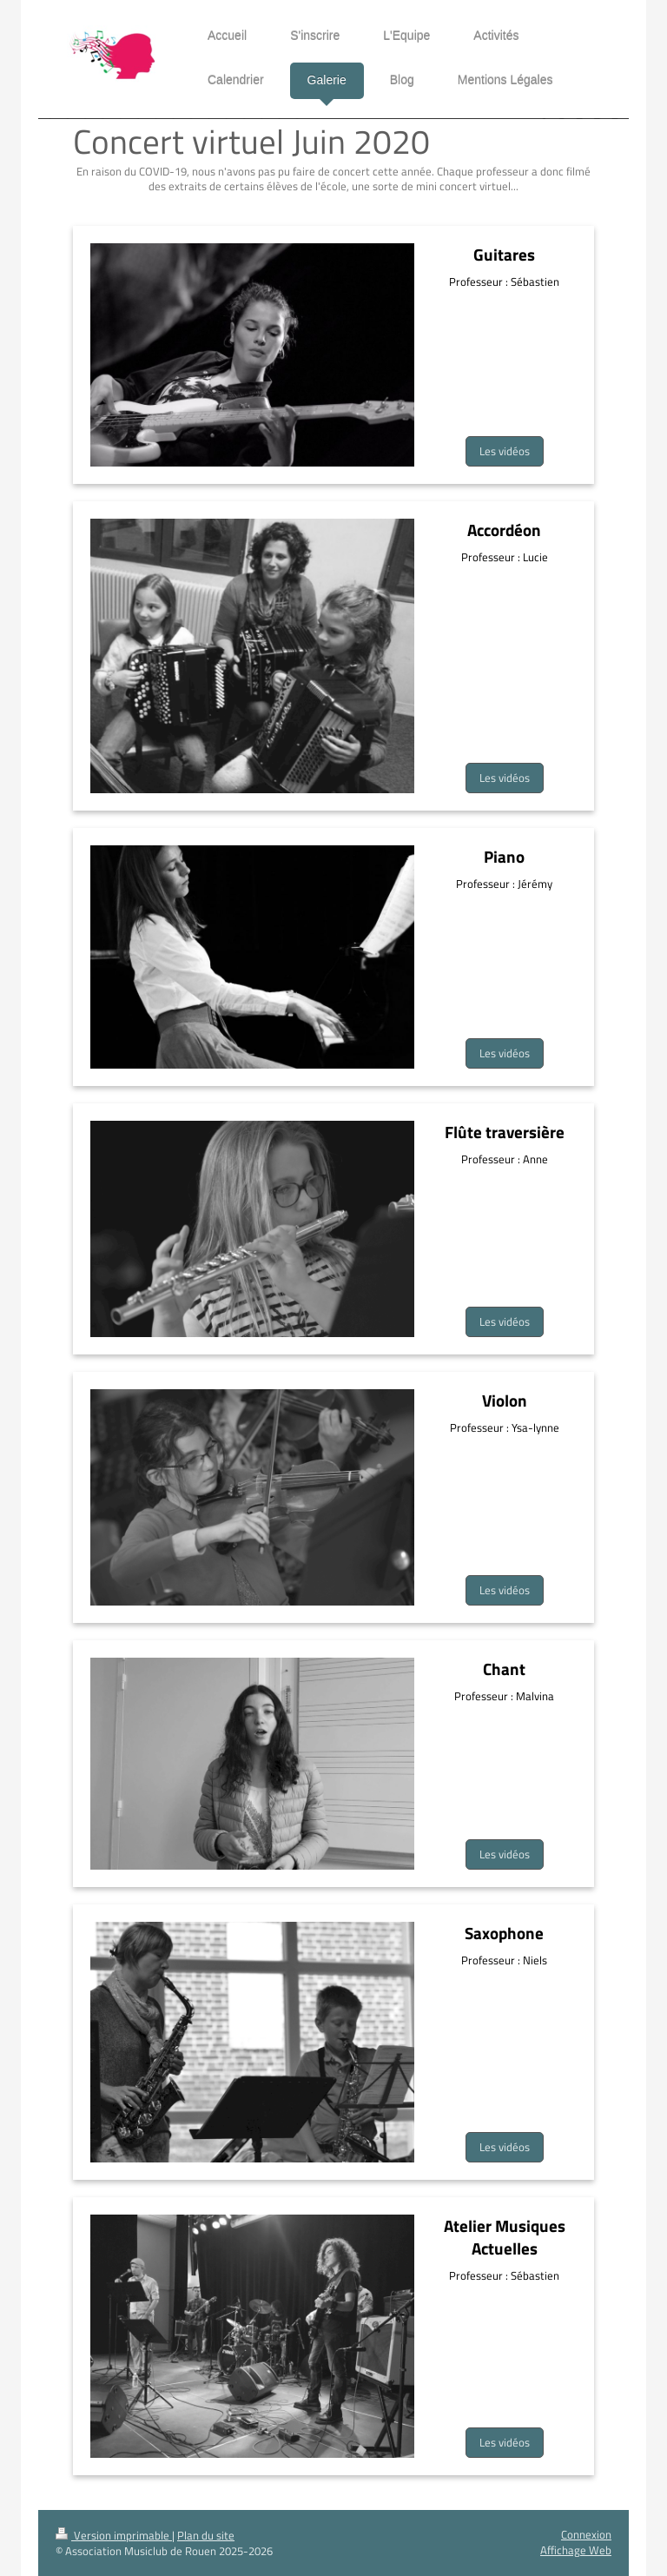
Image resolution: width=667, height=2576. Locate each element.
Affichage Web (575, 2550)
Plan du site (205, 2535)
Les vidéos (504, 451)
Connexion (586, 2534)
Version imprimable (114, 2535)
